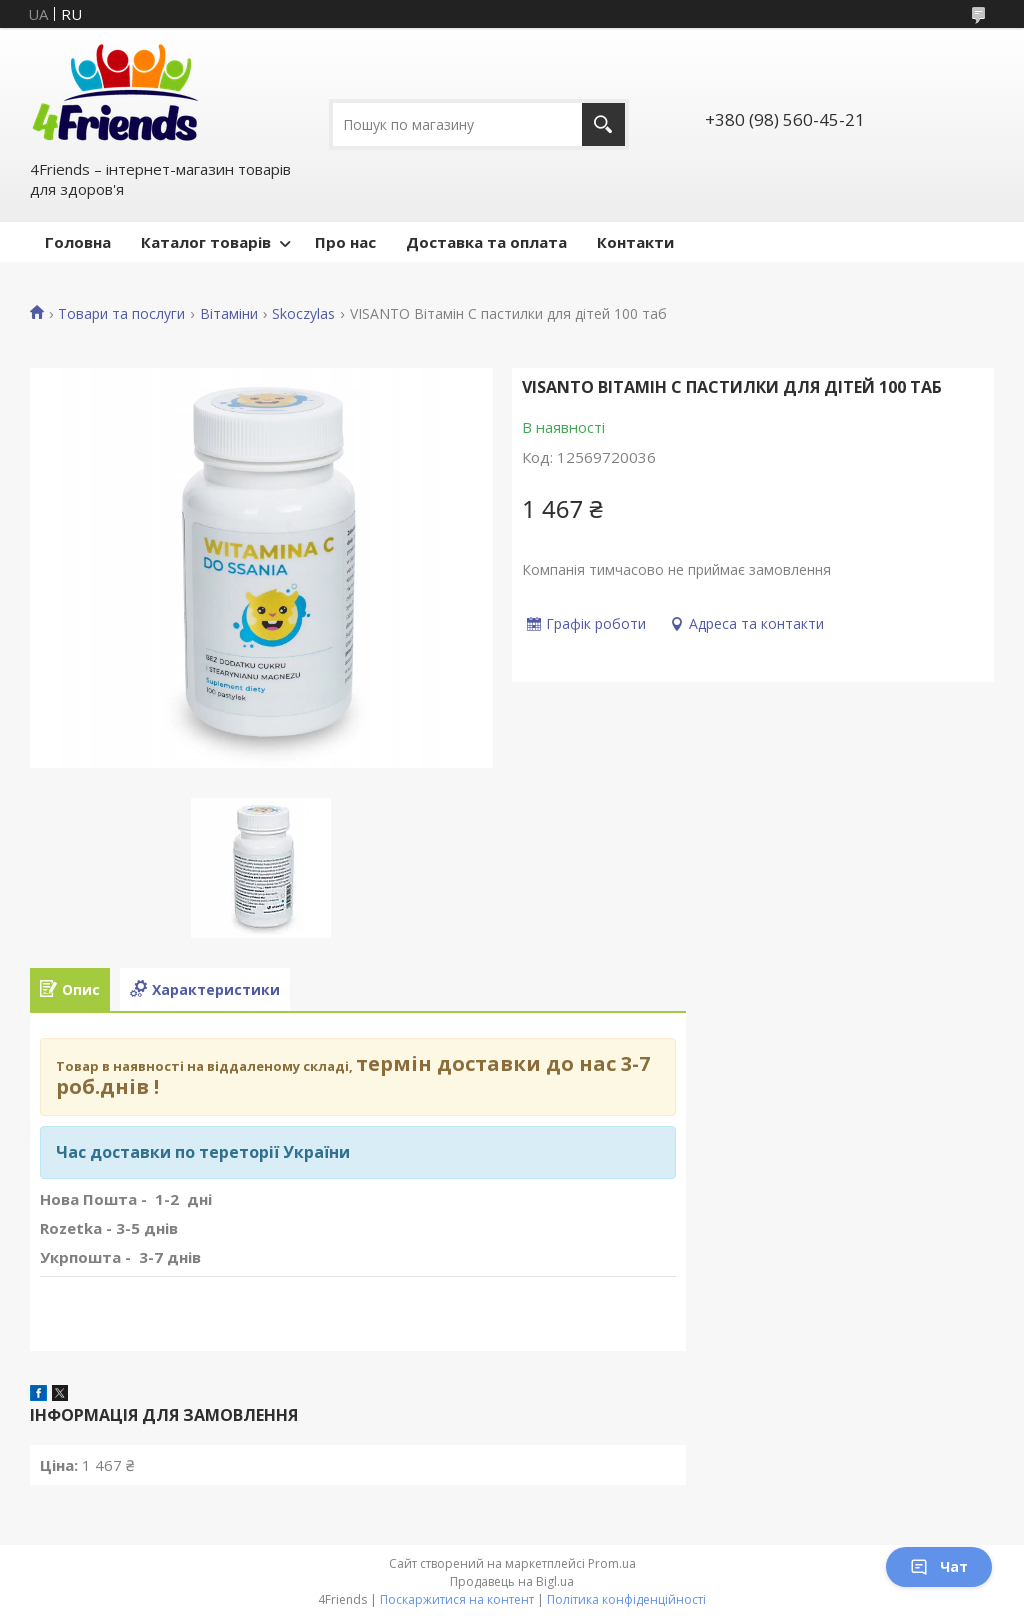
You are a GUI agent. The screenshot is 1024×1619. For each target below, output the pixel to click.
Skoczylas (303, 314)
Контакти (635, 242)
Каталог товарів (206, 242)
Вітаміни (229, 314)
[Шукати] (603, 124)
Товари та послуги (121, 314)
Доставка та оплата (486, 242)
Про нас (345, 242)
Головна (78, 242)
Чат (939, 1566)
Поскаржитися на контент (457, 1599)
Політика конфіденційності (626, 1599)
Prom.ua (612, 1563)
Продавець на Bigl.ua (512, 1581)
